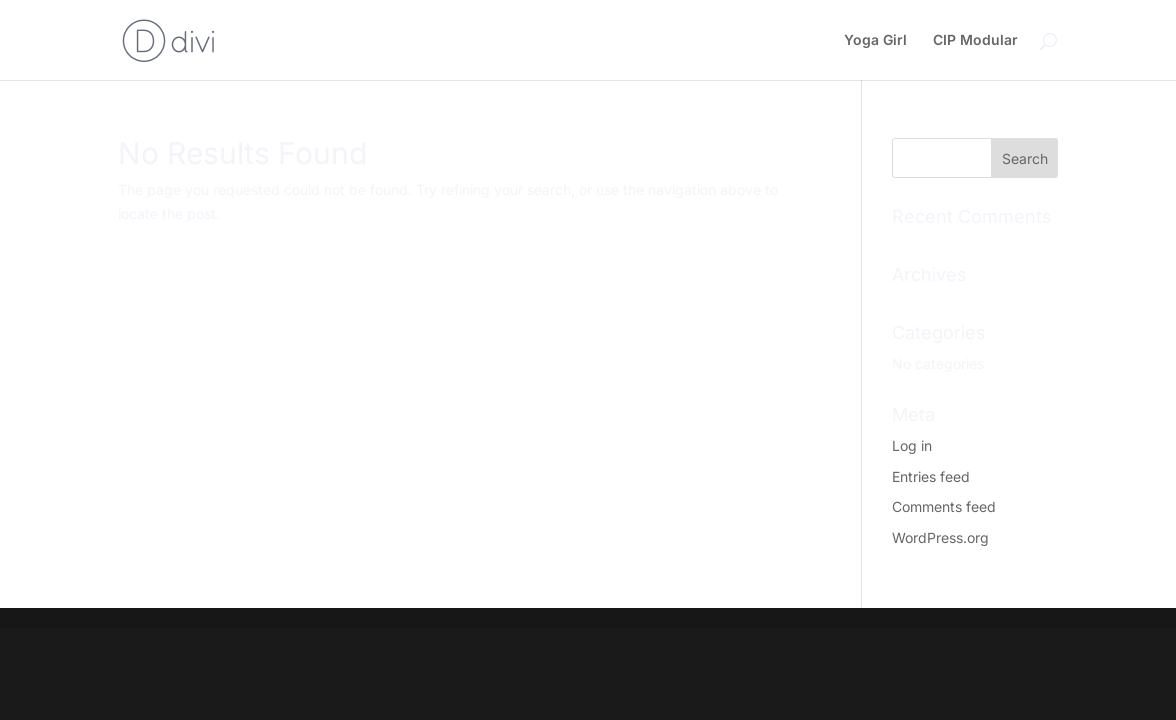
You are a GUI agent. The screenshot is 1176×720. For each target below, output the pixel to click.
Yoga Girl (875, 40)
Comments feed (944, 506)
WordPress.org (940, 537)
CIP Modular (975, 40)
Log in (912, 445)
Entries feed (931, 476)
